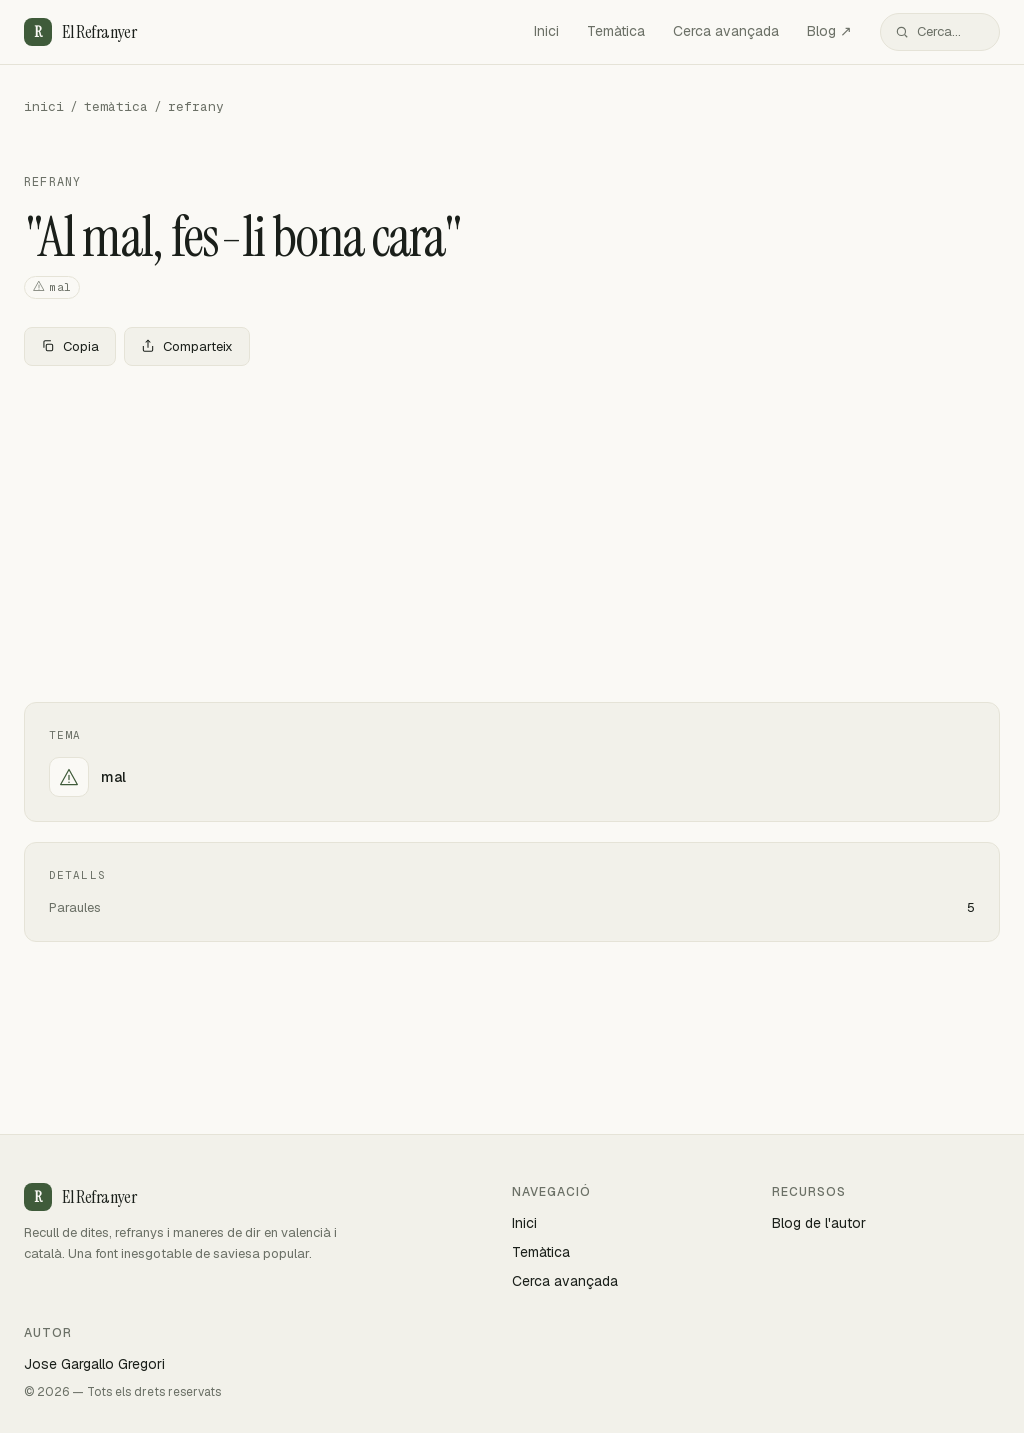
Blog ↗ (829, 31)
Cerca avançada (726, 31)
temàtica (116, 106)
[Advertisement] (512, 530)
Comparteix (187, 346)
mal (52, 287)
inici (44, 106)
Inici (546, 31)
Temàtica (616, 31)
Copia (70, 346)
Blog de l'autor (819, 1223)
